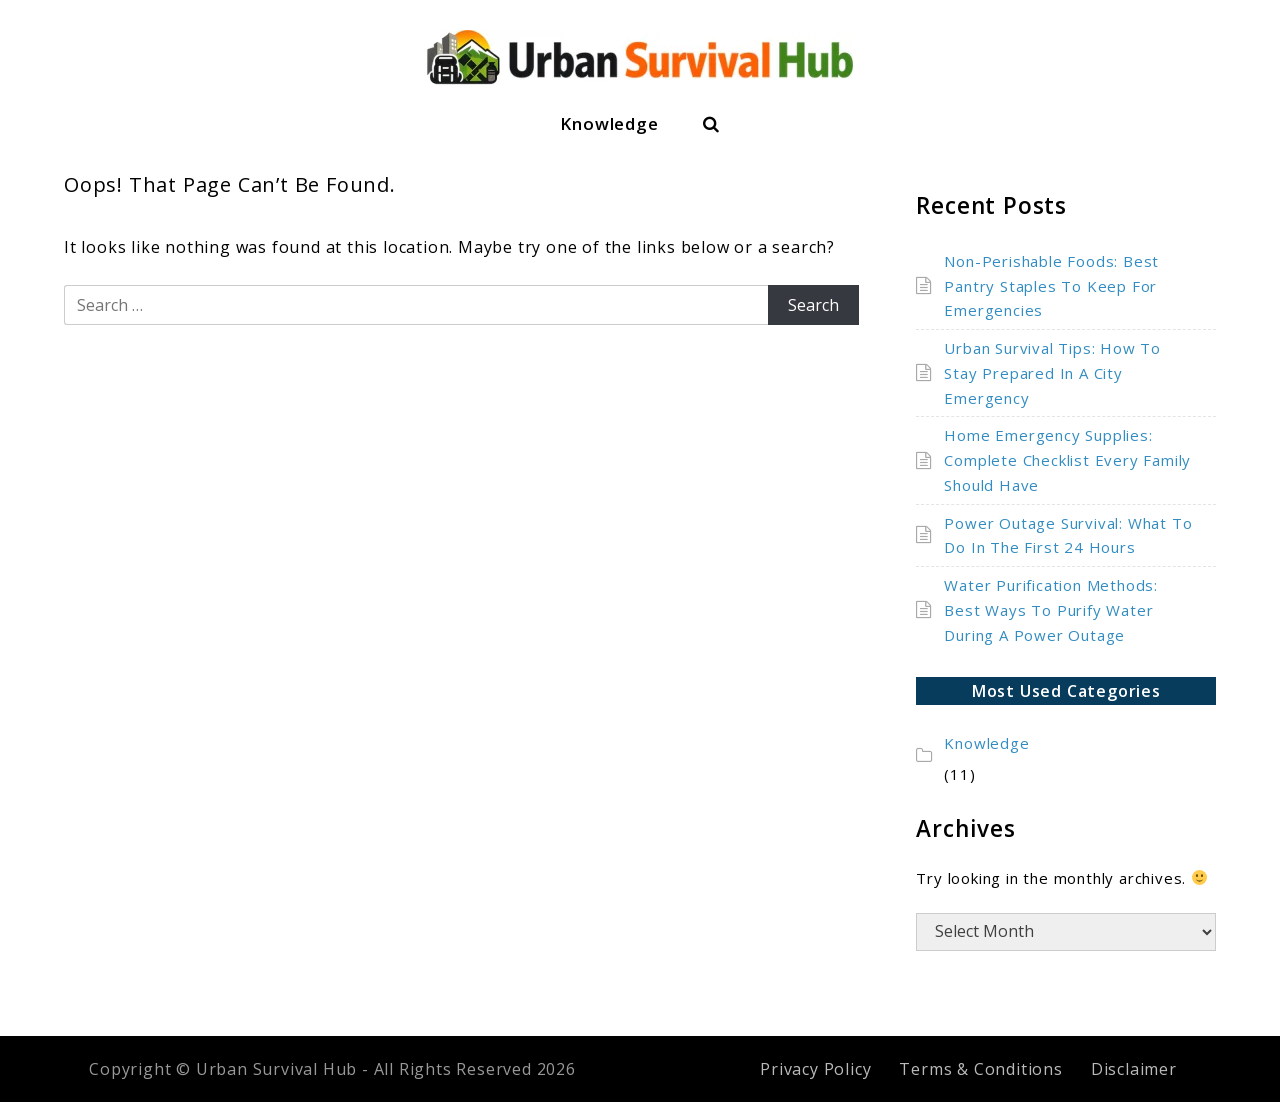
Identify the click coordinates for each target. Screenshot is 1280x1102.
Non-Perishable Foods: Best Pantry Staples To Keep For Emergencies (1051, 286)
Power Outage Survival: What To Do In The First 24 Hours (1068, 535)
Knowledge (609, 123)
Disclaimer (1134, 1069)
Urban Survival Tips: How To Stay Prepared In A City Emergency (1052, 373)
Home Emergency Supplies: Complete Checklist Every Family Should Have (1067, 460)
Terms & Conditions (980, 1069)
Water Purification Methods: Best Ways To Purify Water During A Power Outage (1051, 610)
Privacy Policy (815, 1069)
